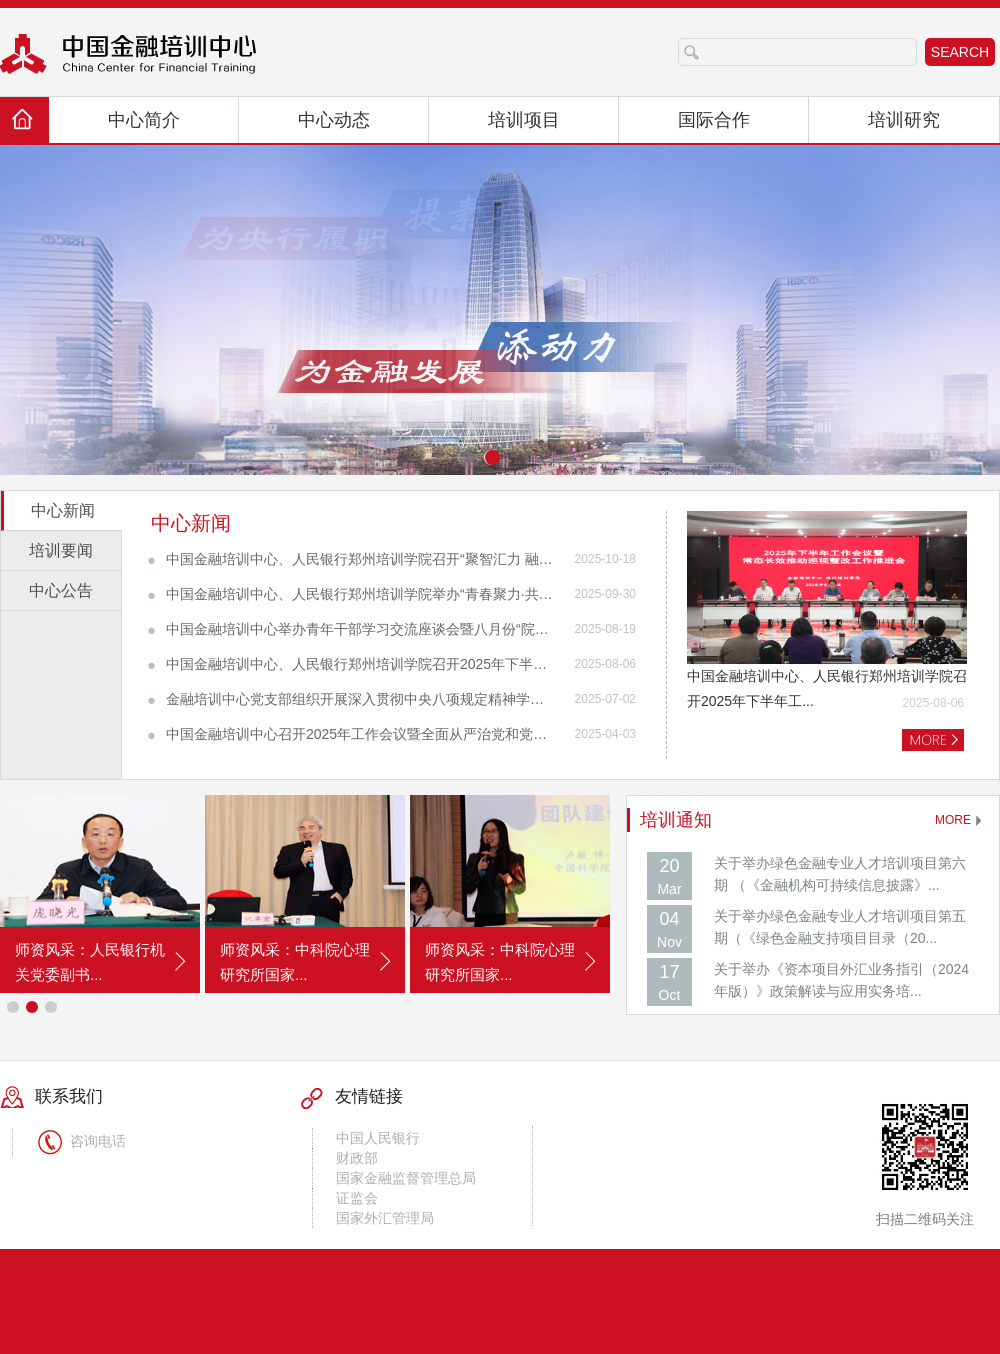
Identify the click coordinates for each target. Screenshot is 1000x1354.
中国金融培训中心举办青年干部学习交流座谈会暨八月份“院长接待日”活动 (361, 629)
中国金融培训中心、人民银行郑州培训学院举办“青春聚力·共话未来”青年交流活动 (361, 594)
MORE (953, 820)
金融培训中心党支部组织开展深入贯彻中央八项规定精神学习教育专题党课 (361, 699)
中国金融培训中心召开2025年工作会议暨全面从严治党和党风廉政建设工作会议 (361, 734)
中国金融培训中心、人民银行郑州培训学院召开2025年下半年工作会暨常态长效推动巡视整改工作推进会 (361, 664)
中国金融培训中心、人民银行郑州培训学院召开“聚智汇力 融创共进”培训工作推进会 (361, 559)
